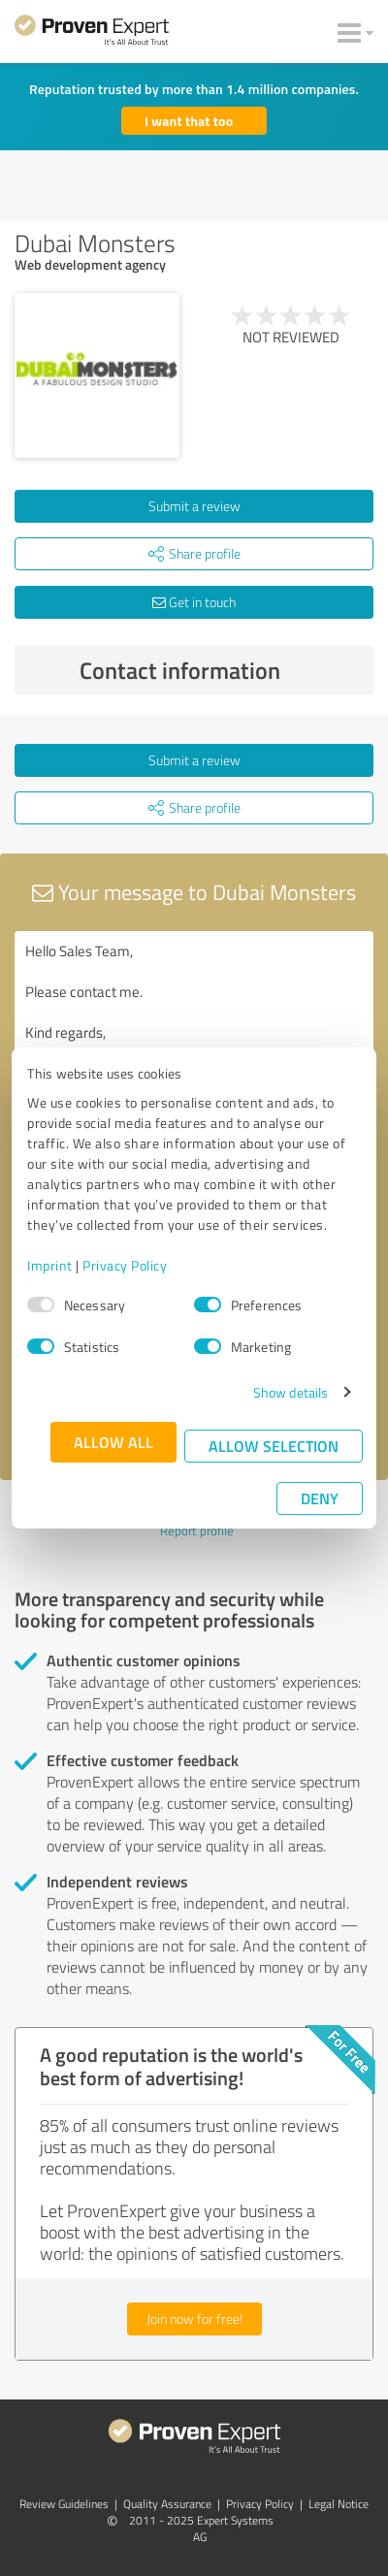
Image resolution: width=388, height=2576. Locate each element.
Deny (320, 1498)
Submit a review (194, 506)
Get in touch (194, 602)
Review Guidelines (64, 2504)
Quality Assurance (167, 2504)
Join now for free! (194, 2318)
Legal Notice (338, 2504)
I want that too (189, 121)
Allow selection (274, 1445)
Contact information (222, 670)
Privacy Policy (124, 1265)
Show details (290, 1392)
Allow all (113, 1442)
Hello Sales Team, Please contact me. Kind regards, (194, 1040)
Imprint (50, 1265)
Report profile (197, 1530)
